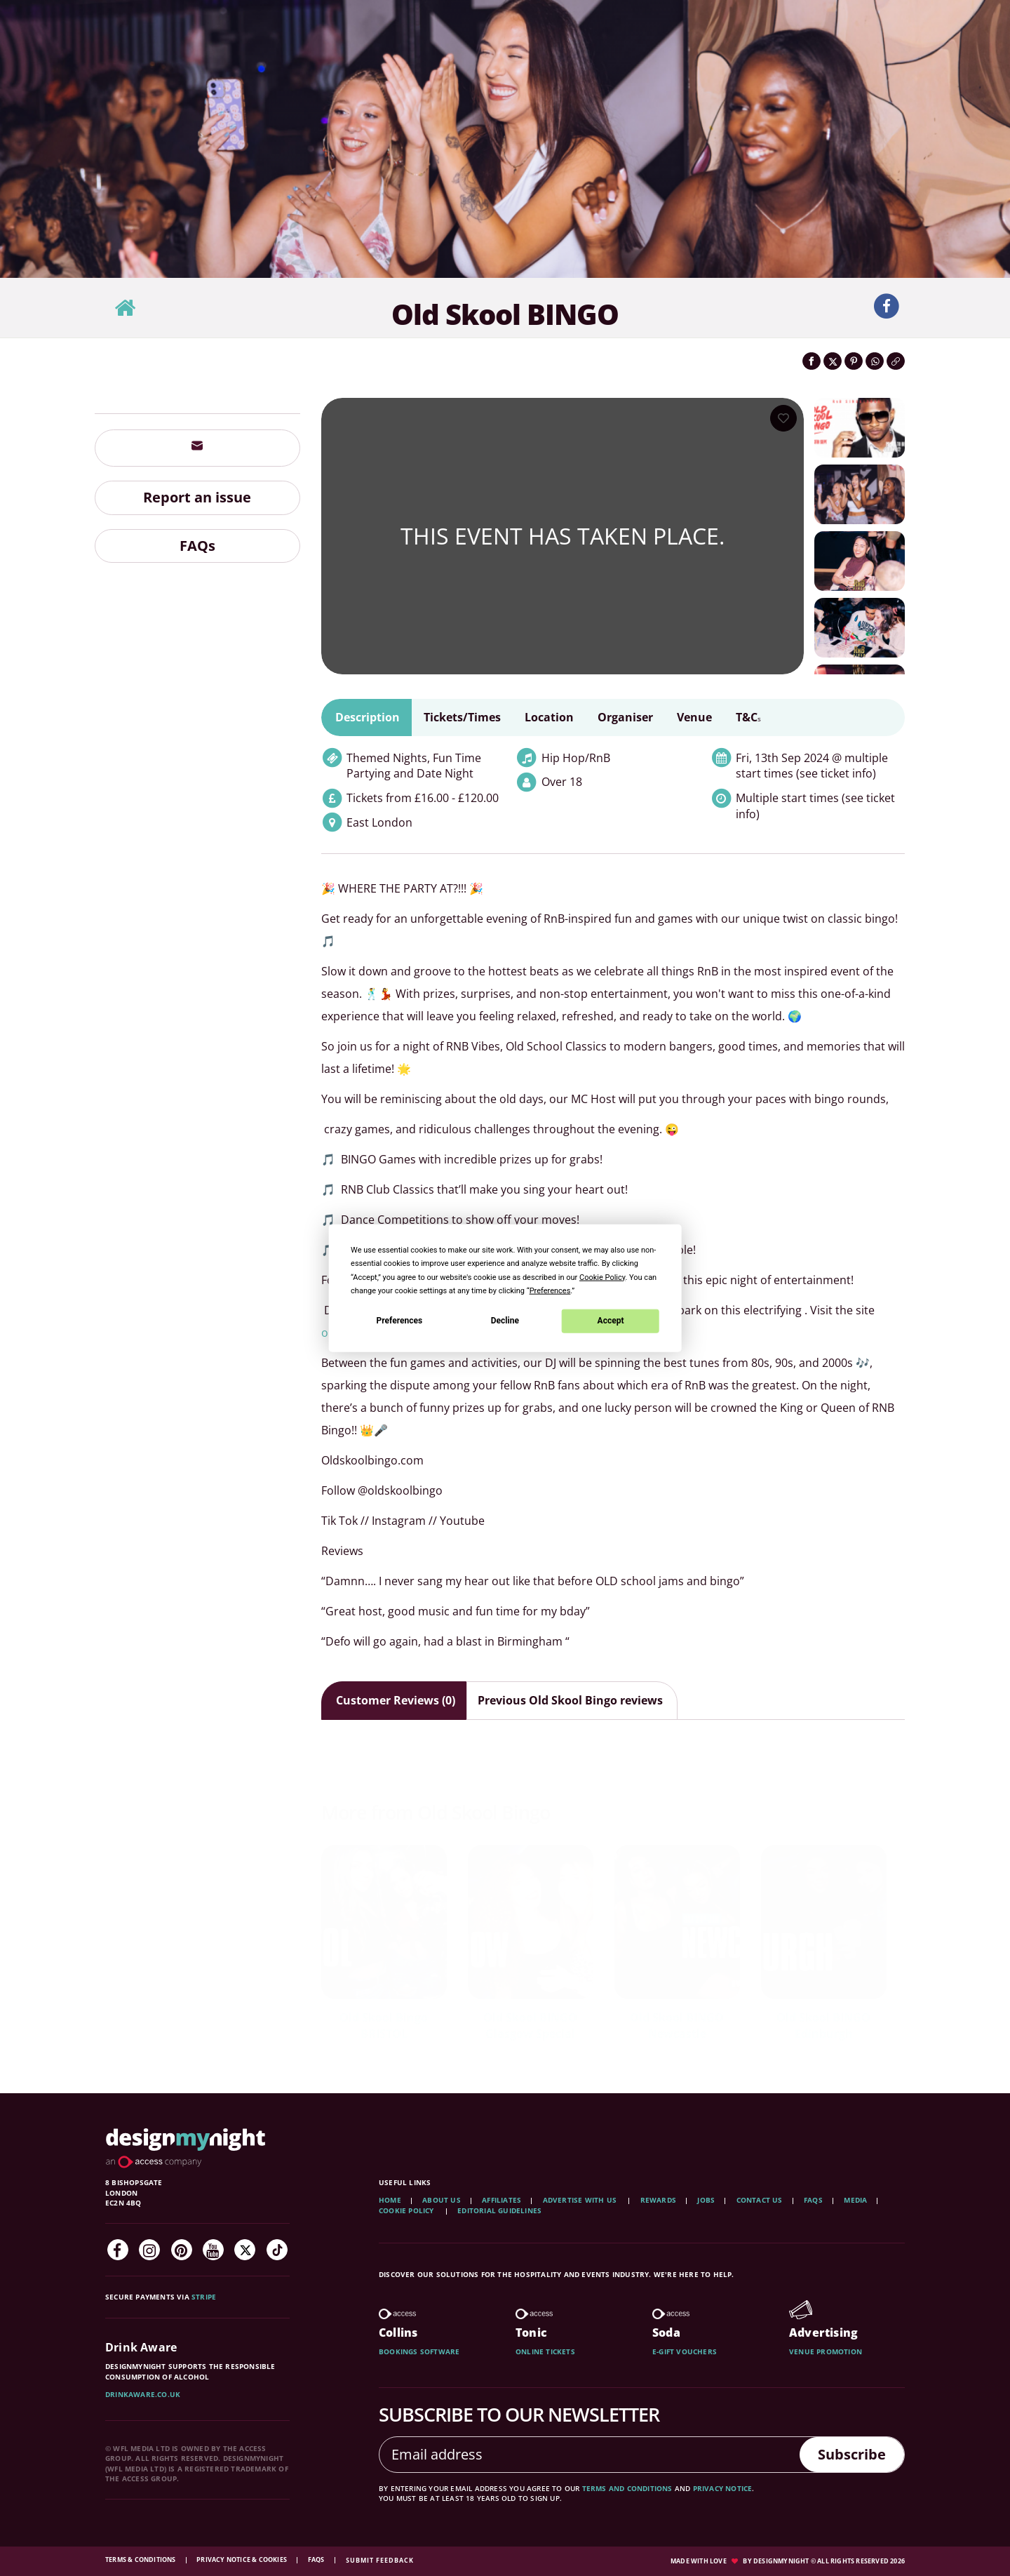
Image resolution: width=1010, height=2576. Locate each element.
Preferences (400, 1321)
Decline (505, 1321)
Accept (611, 1321)
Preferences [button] (550, 1290)
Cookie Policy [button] (602, 1276)
